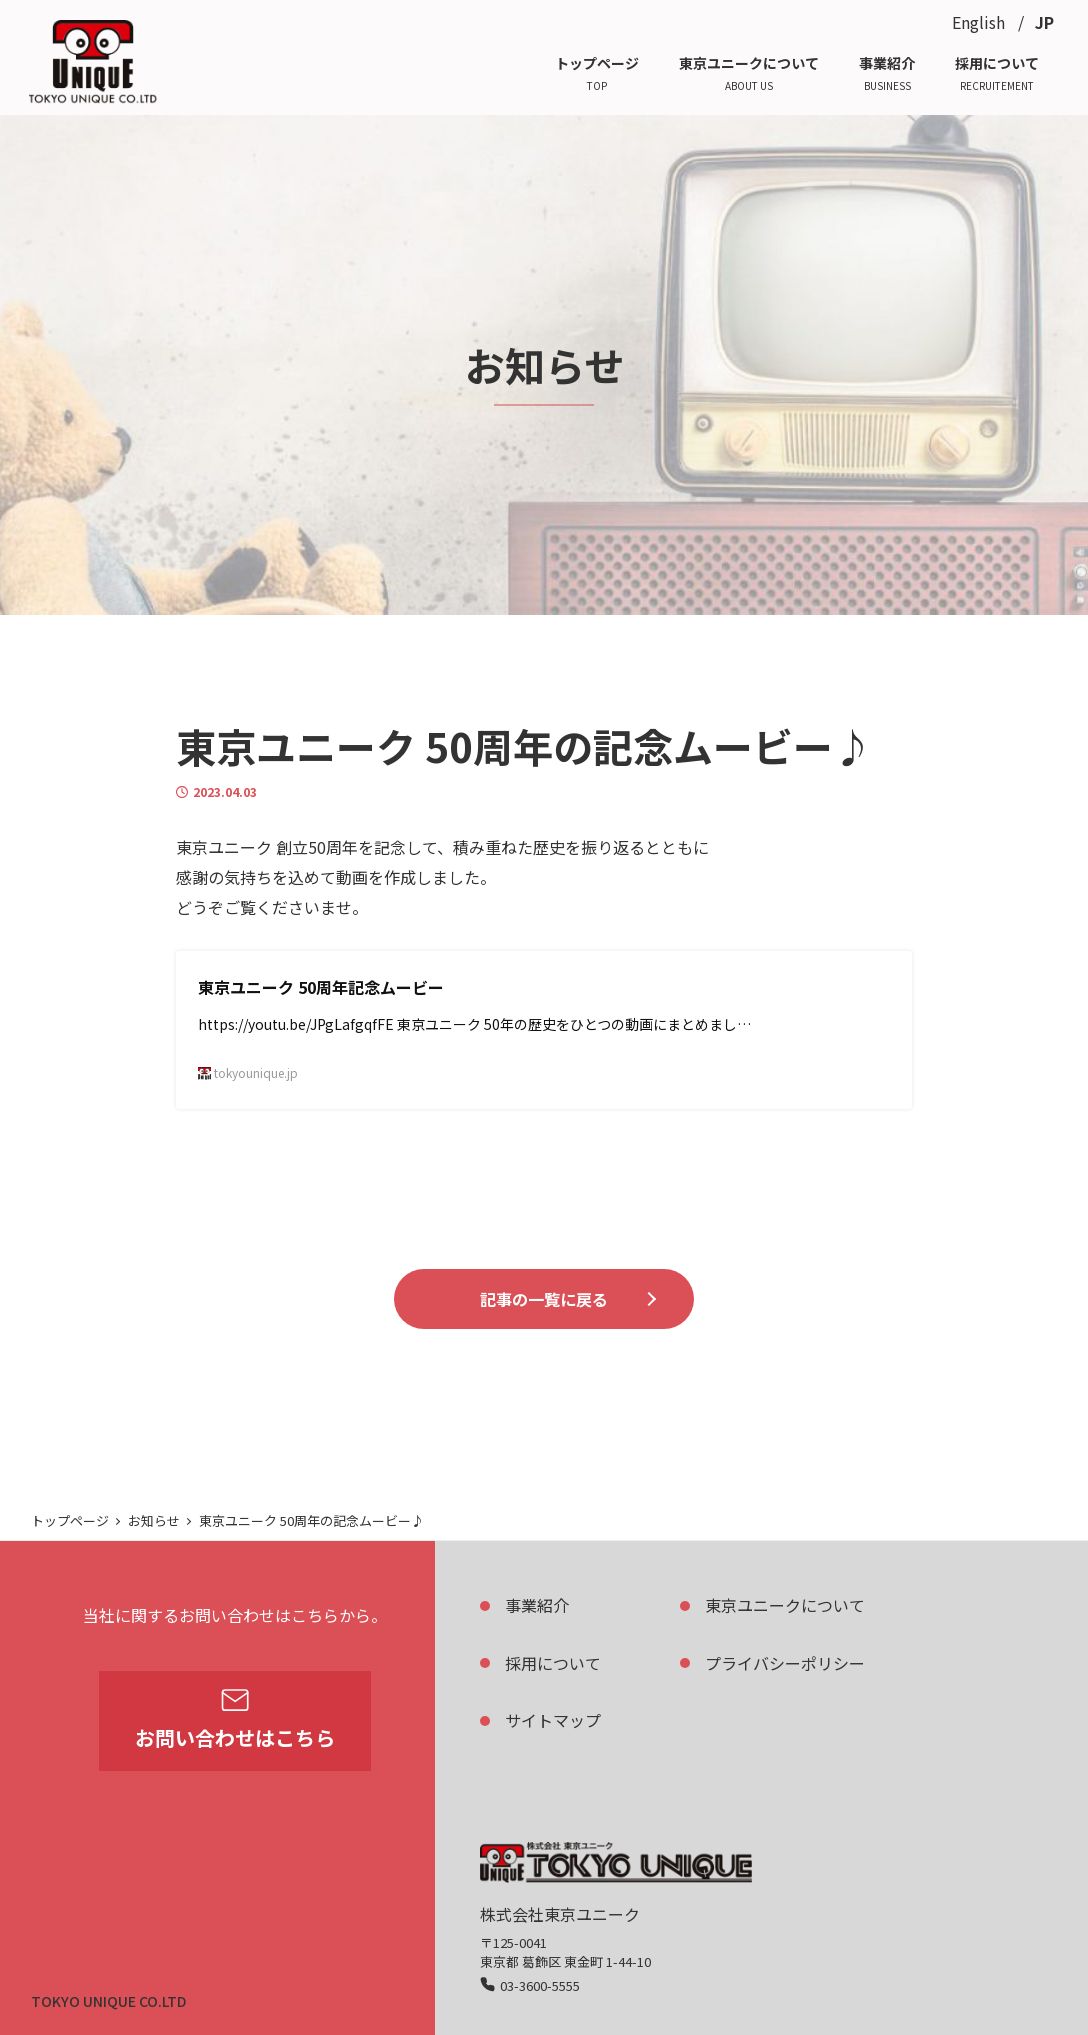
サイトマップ (553, 1720)
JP (1044, 22)
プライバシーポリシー (785, 1663)
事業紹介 (537, 1605)
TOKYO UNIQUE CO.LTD (108, 2001)
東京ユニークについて (785, 1605)
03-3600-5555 (540, 1985)
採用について (553, 1663)
